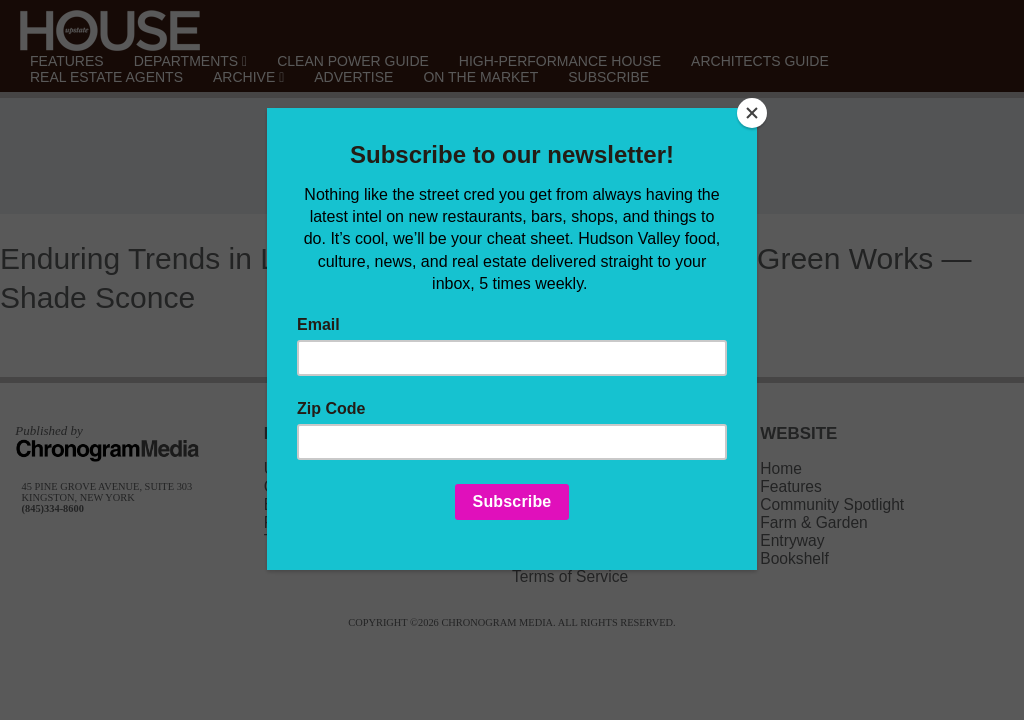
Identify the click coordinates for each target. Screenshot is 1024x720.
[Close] (752, 113)
